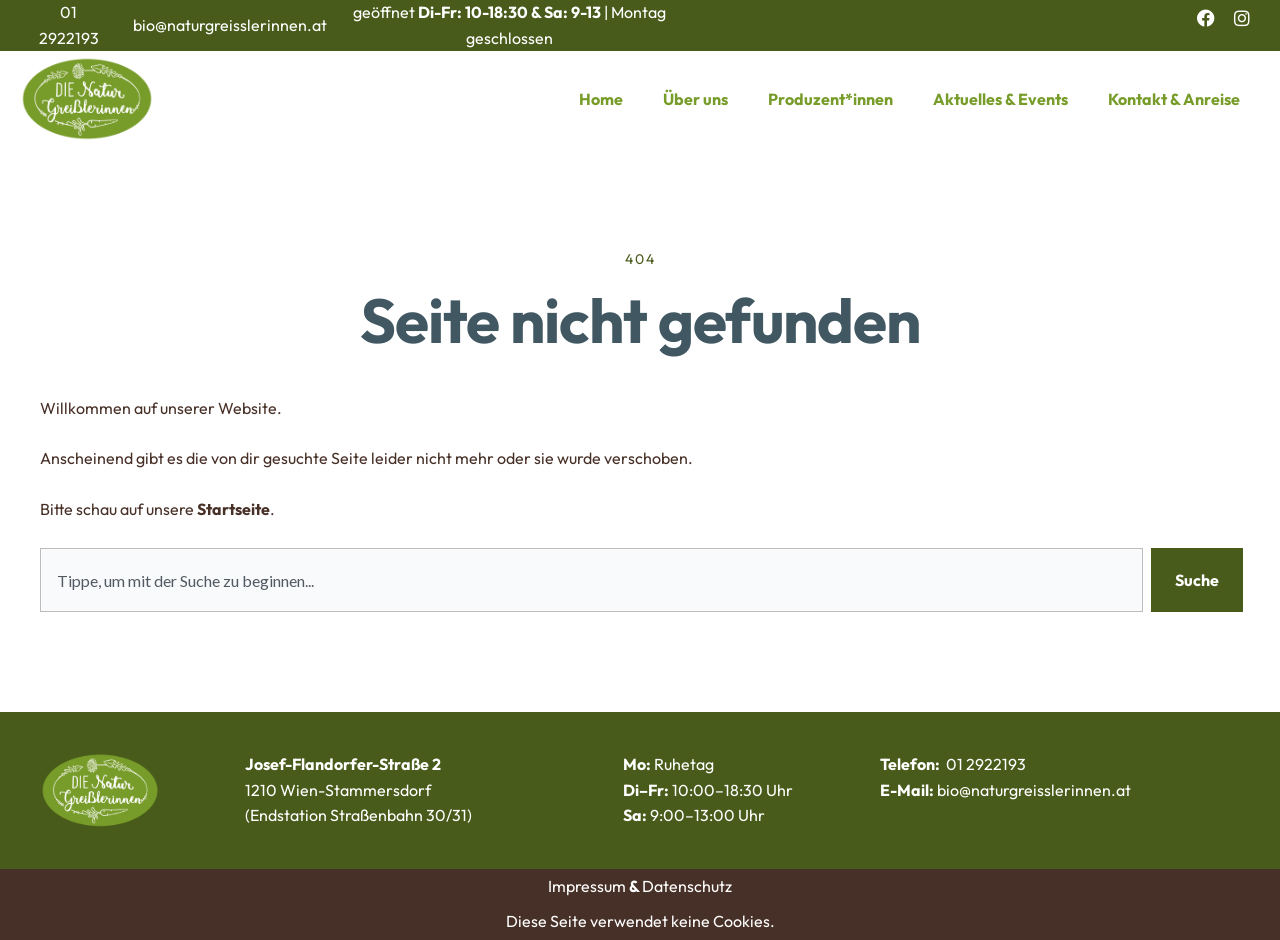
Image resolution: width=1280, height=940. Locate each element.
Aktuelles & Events (1000, 99)
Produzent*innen (830, 99)
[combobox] (591, 580)
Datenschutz (687, 886)
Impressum (587, 886)
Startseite (233, 509)
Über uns (695, 99)
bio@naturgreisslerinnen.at (230, 25)
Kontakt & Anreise (1174, 99)
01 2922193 (986, 764)
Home (601, 99)
